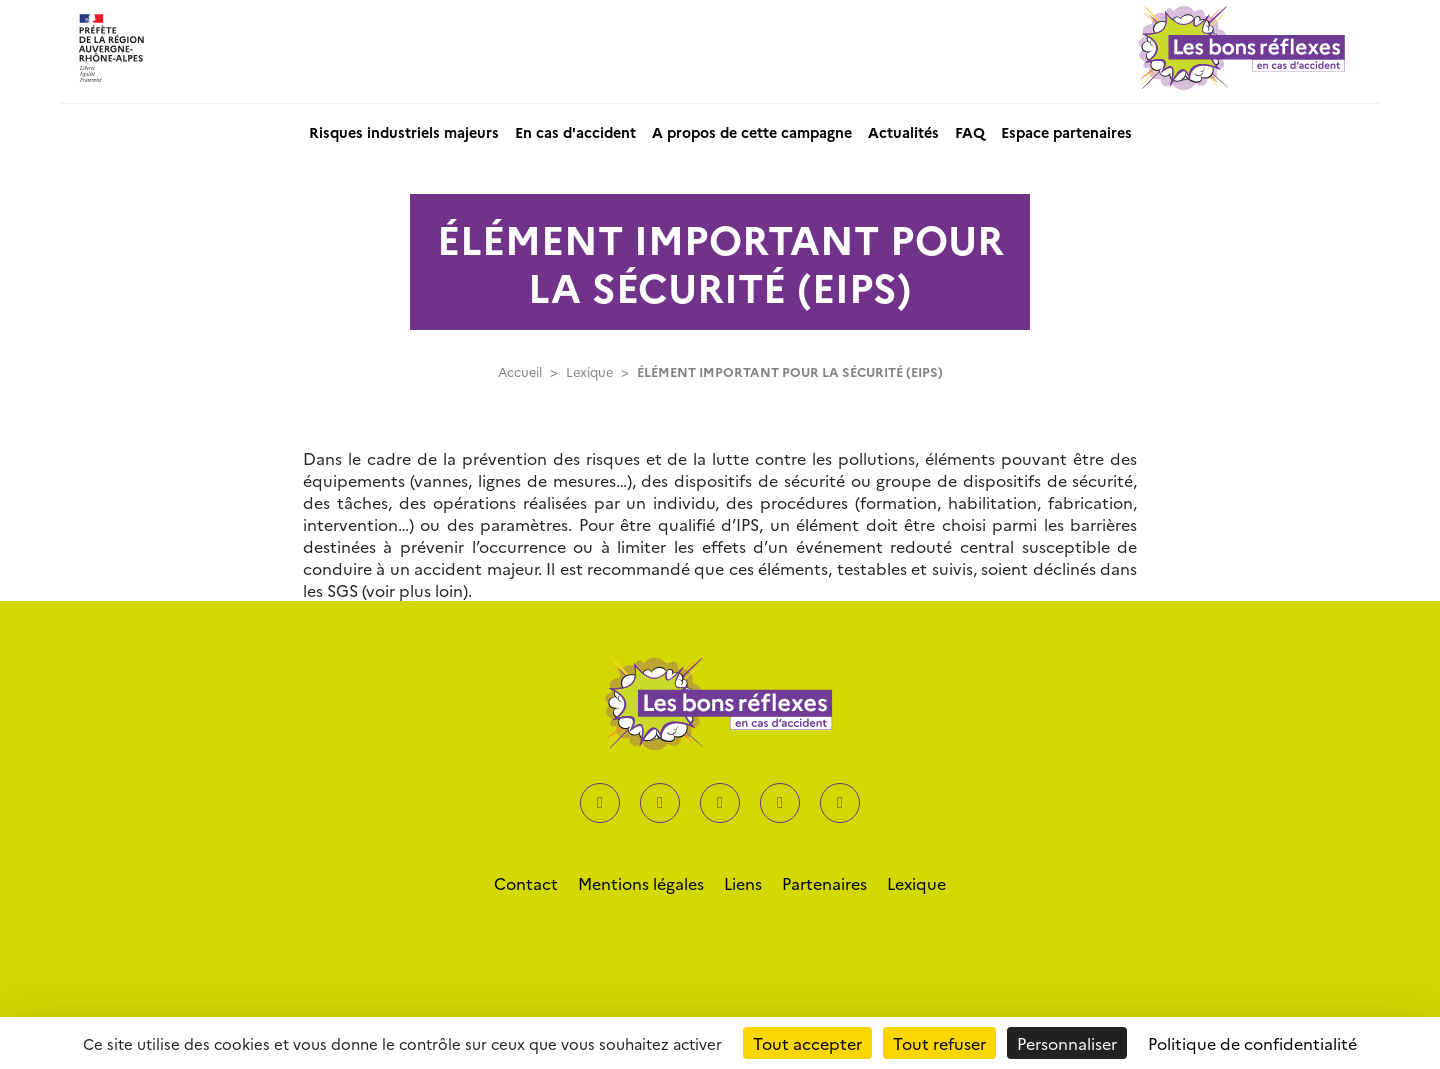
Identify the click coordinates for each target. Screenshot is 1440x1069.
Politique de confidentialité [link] (1252, 1043)
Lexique (589, 371)
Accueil (520, 371)
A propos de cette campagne (752, 132)
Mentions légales (641, 883)
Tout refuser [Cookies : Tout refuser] (939, 1043)
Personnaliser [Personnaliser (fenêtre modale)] (1067, 1043)
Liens (743, 883)
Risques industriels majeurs (404, 132)
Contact (526, 883)
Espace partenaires (1066, 132)
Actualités (903, 132)
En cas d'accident (575, 132)
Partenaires (824, 883)
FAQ (970, 132)
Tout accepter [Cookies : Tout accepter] (807, 1043)
